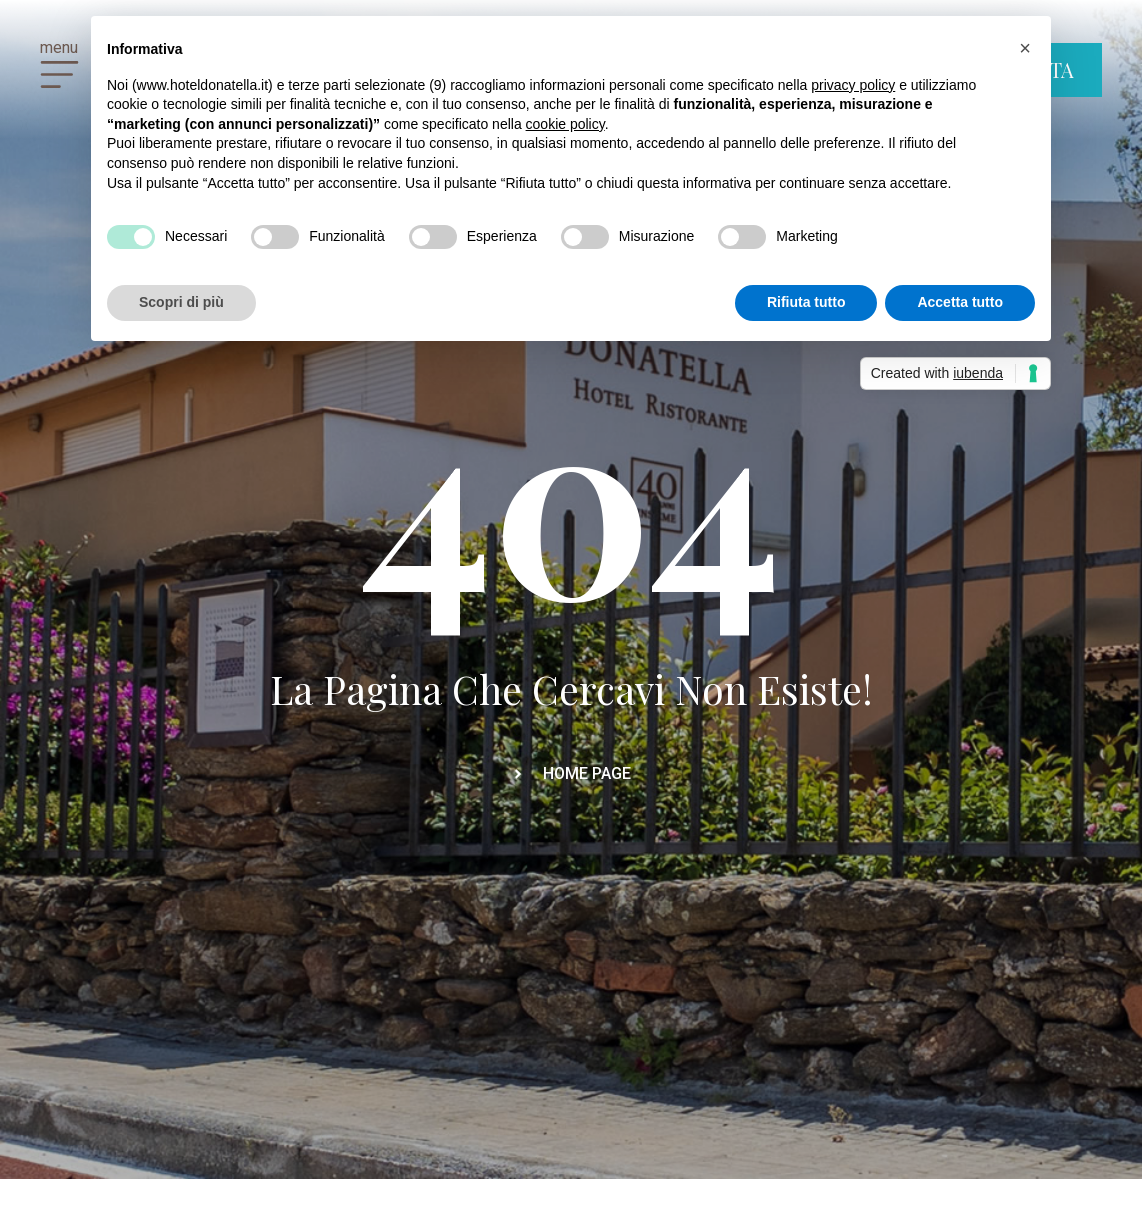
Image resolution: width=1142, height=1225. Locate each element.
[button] (1025, 48)
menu (59, 47)
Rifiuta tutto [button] (806, 302)
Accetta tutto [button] (960, 302)
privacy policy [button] (853, 85)
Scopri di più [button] (181, 302)
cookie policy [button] (565, 124)
